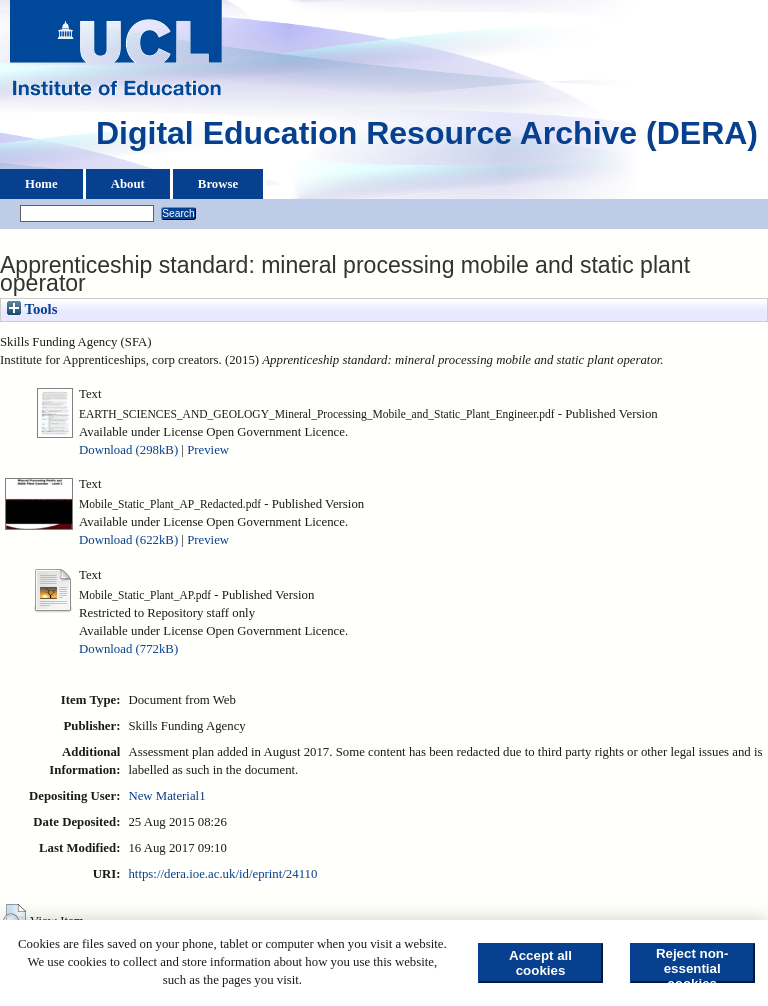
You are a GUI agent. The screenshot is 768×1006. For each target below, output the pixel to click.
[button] (14, 919)
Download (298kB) (128, 450)
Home (41, 184)
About (128, 184)
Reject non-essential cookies (692, 964)
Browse (218, 184)
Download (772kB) (128, 649)
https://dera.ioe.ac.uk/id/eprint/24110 (222, 874)
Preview (208, 450)
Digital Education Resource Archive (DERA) (427, 138)
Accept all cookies (540, 963)
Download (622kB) (128, 540)
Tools (32, 309)
